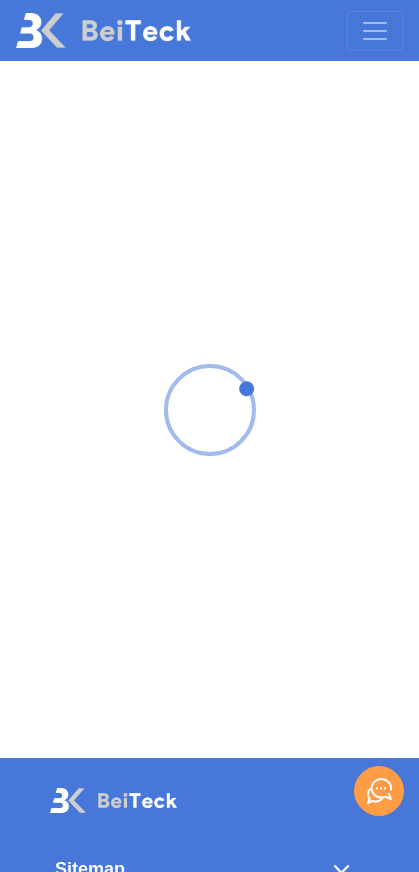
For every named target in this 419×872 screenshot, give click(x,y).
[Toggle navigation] (375, 31)
